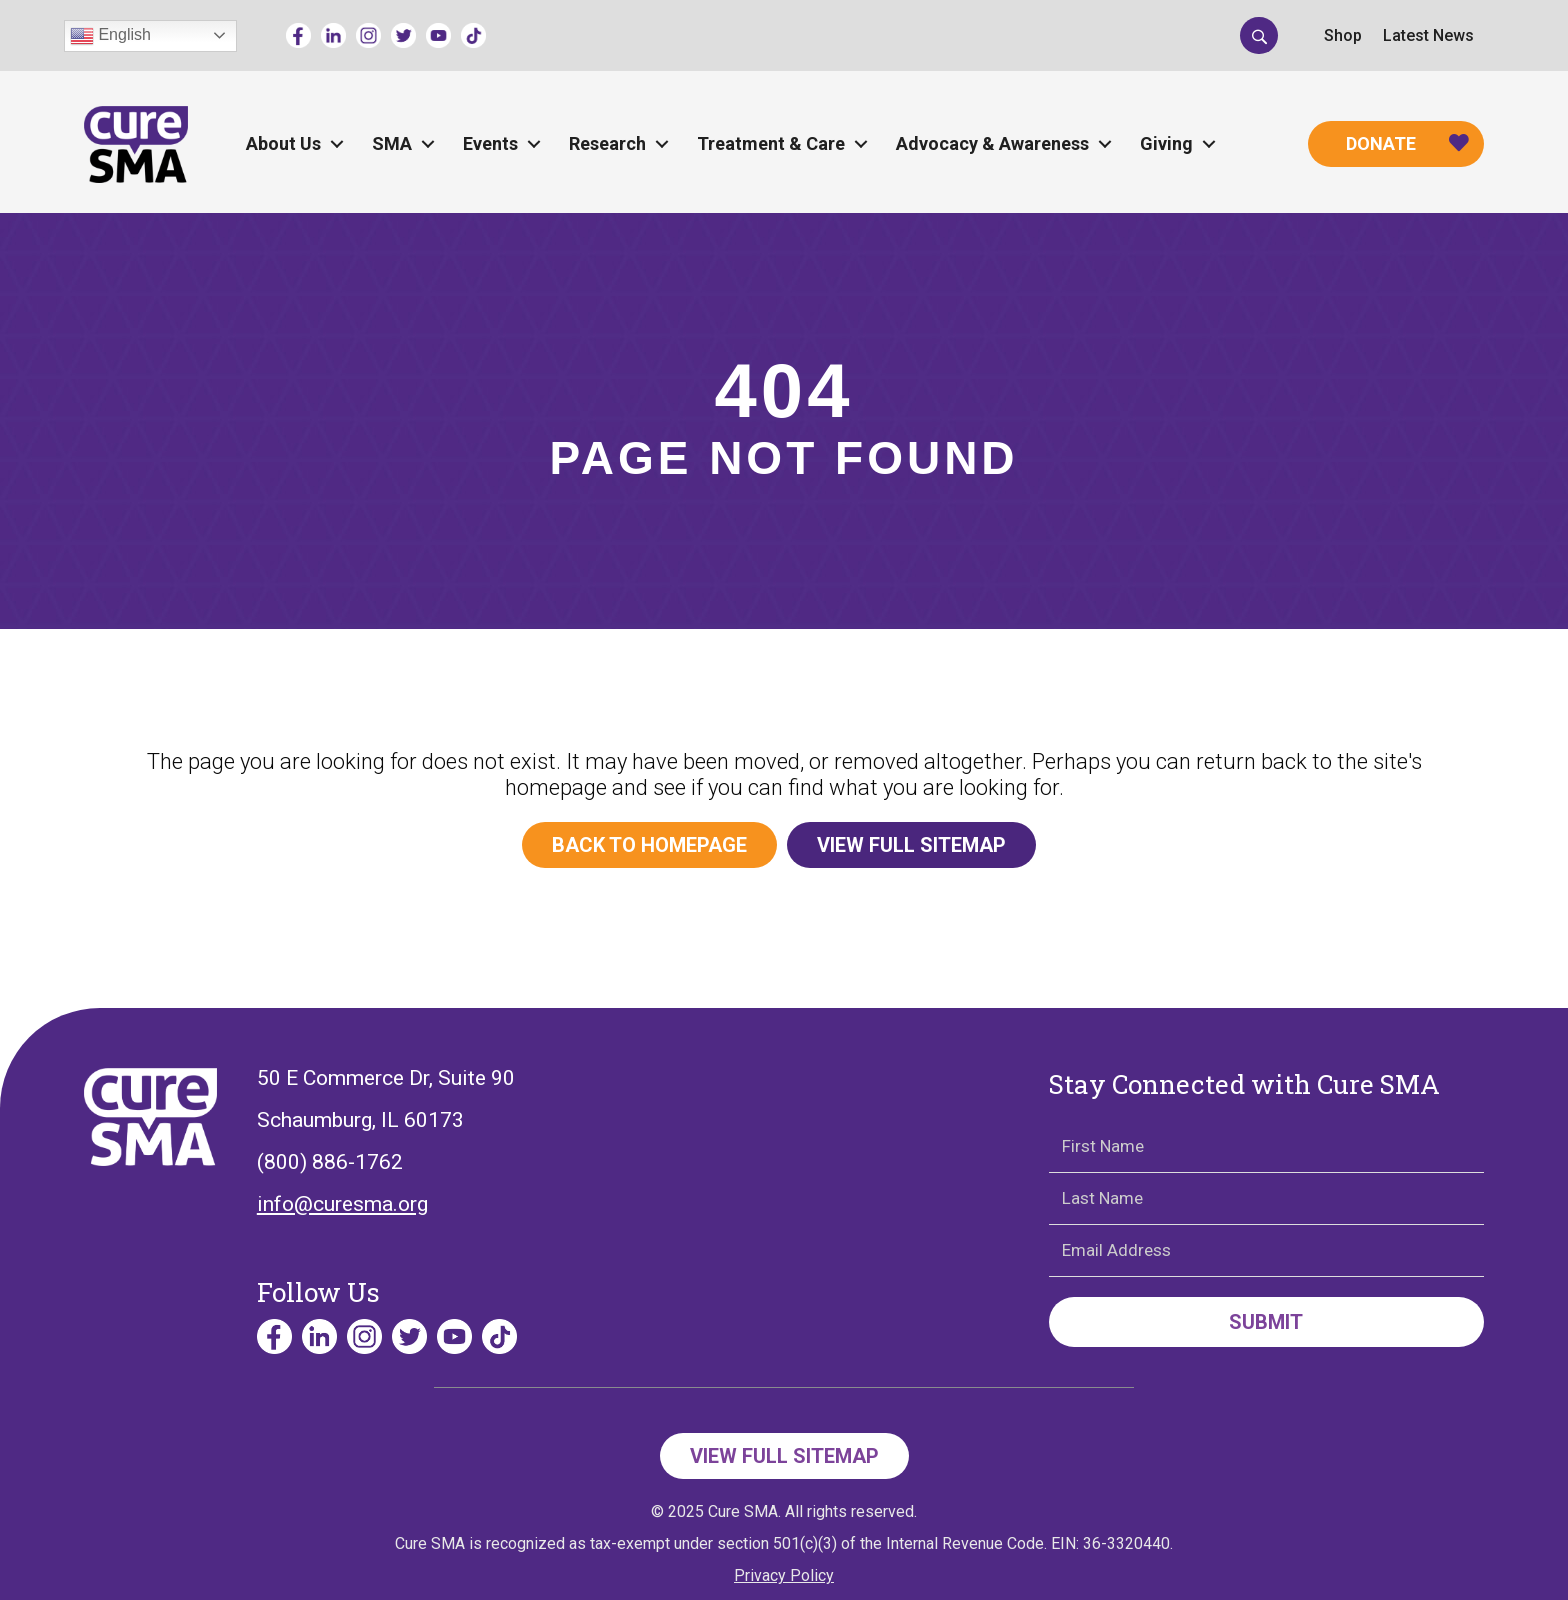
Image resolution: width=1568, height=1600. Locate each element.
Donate (1381, 143)
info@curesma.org (342, 1204)
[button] (1259, 35)
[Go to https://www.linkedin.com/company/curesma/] (333, 35)
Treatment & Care (771, 143)
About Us (283, 143)
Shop (1343, 35)
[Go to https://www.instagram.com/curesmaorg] (368, 35)
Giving (1166, 143)
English (110, 36)
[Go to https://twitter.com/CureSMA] (403, 35)
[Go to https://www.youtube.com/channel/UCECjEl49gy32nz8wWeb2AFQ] (438, 35)
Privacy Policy (784, 1575)
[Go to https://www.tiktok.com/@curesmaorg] (473, 35)
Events (490, 143)
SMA (392, 143)
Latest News (1428, 35)
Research (607, 143)
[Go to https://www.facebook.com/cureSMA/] (298, 35)
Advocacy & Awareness (992, 143)
